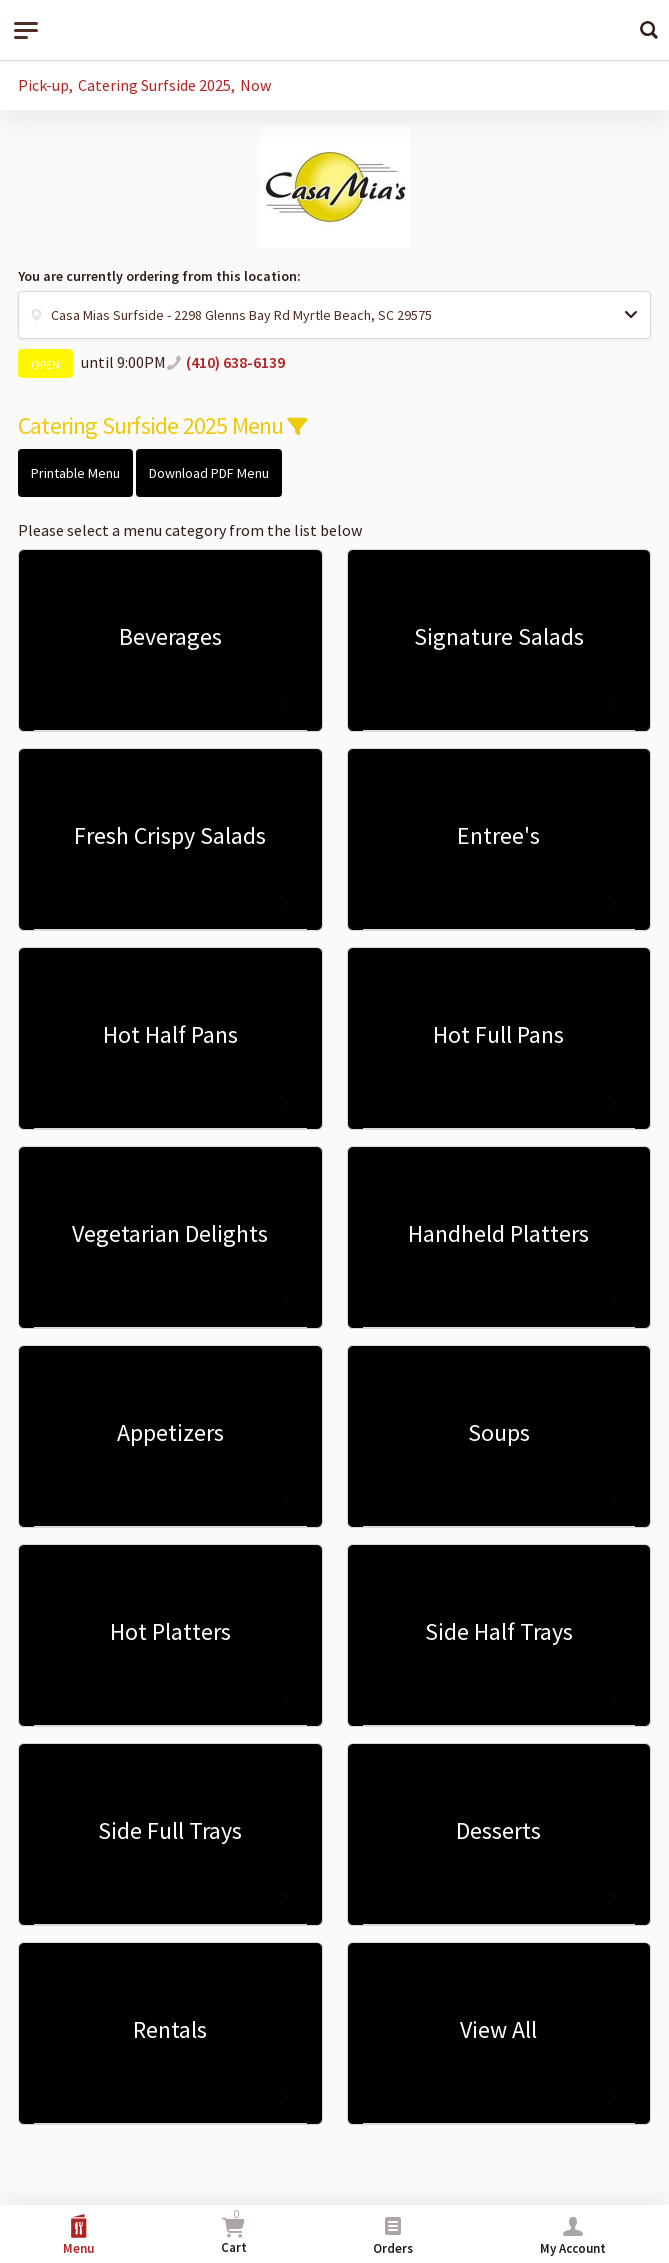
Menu (78, 2235)
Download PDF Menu (209, 473)
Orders (393, 2235)
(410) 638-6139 (235, 362)
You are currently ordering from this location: (159, 276)
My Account (573, 2235)
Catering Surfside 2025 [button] (154, 85)
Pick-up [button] (43, 85)
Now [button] (255, 85)
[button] (334, 315)
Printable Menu (75, 473)
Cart (234, 2231)
